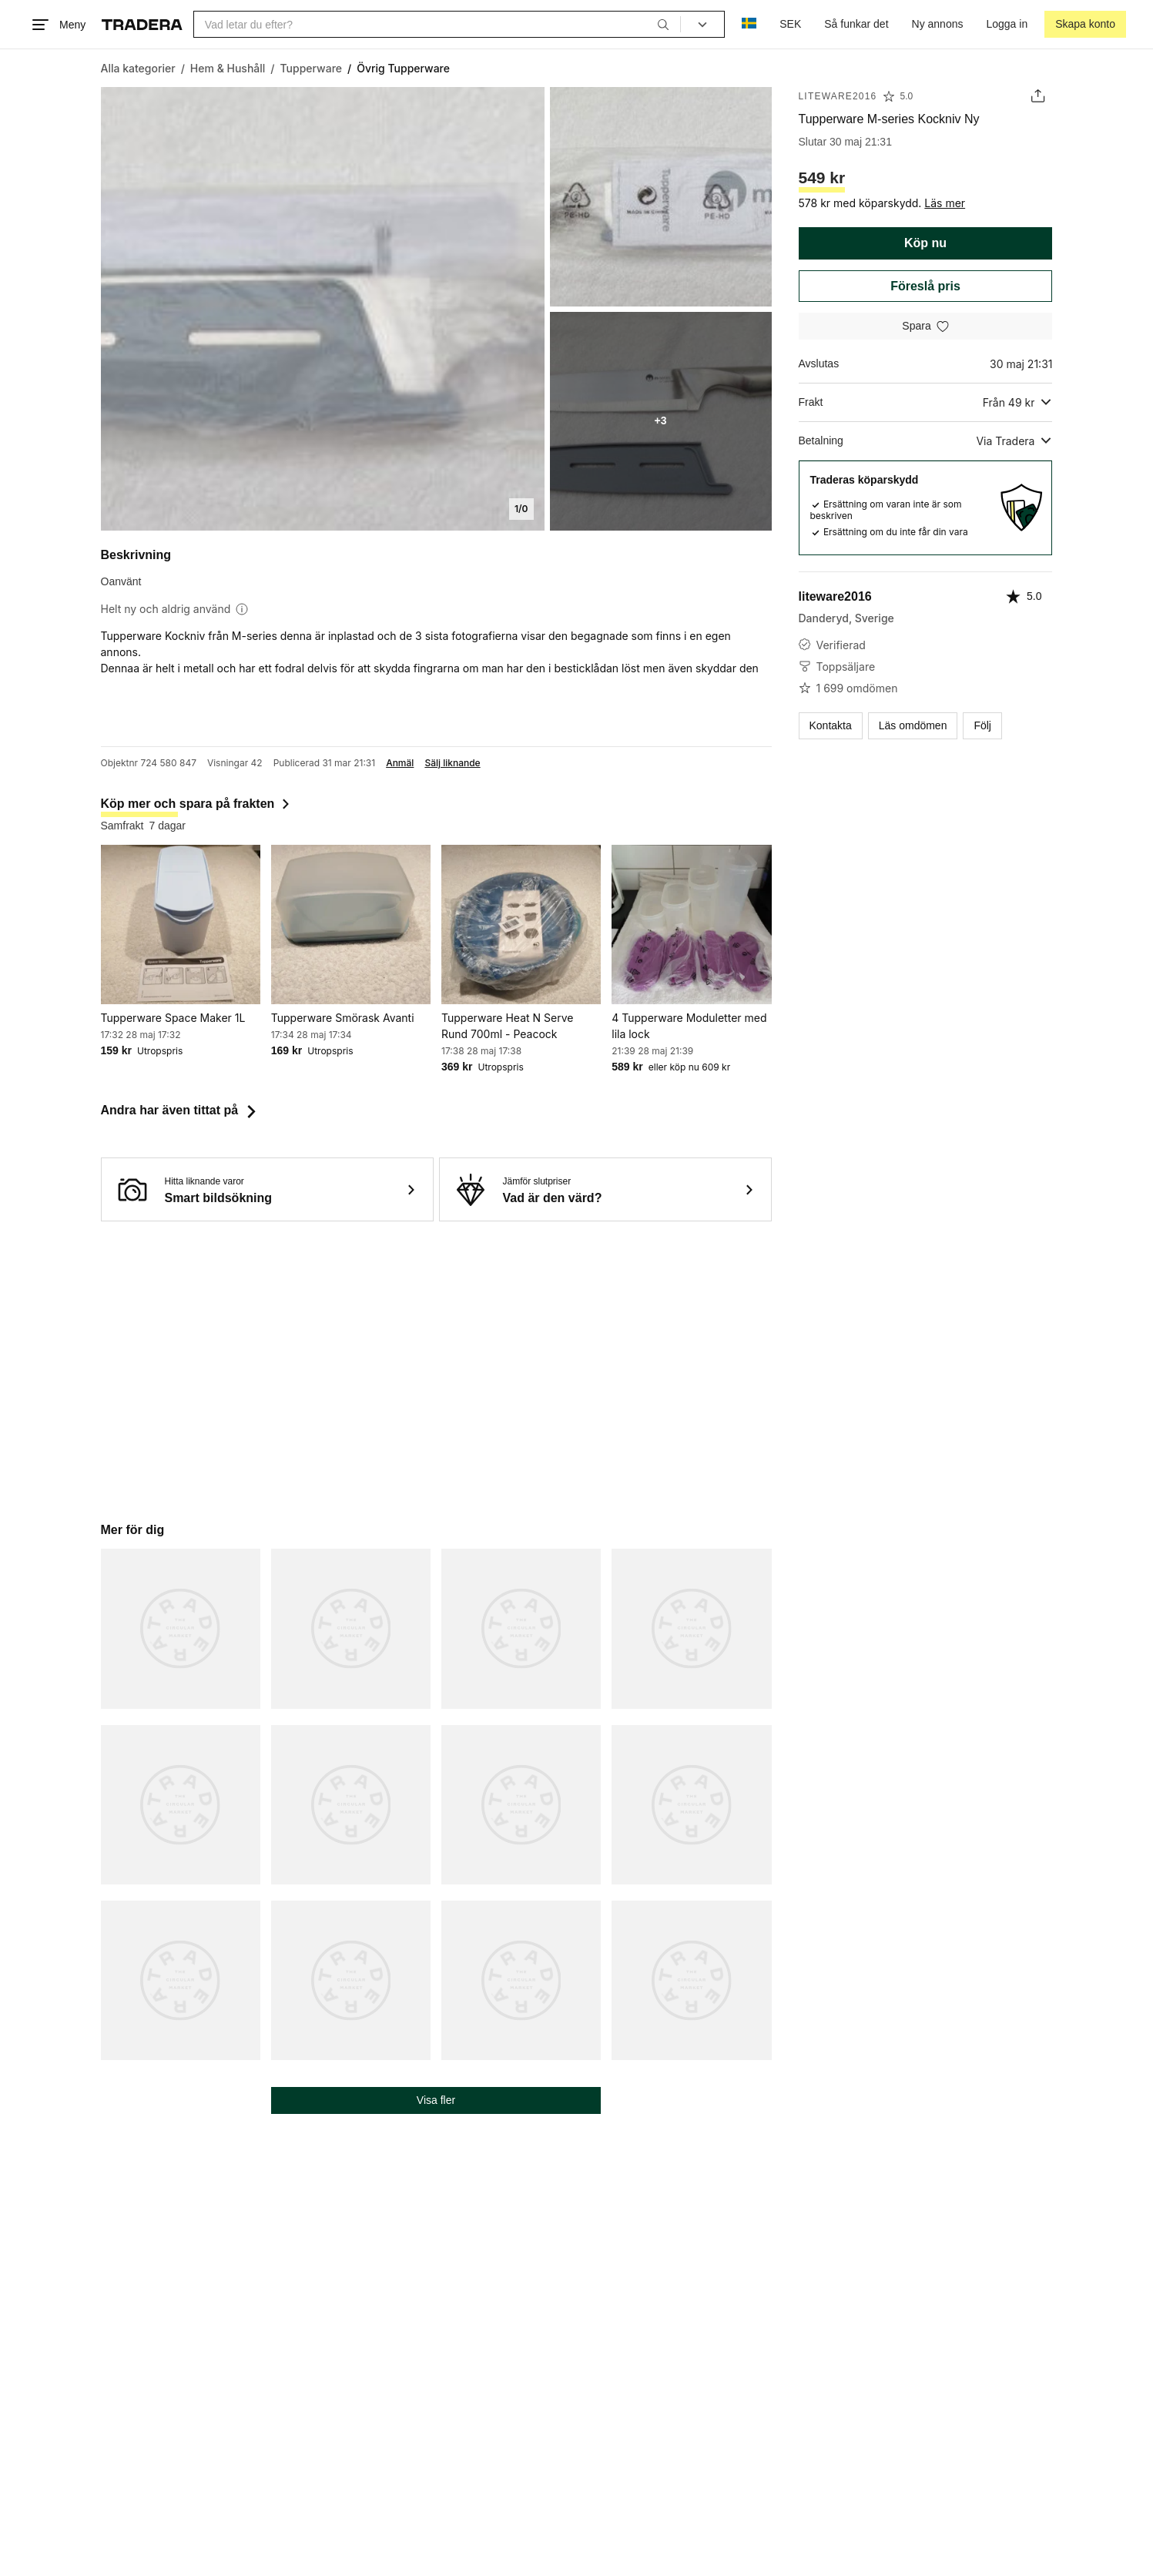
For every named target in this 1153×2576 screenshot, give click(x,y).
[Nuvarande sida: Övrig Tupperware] (403, 68)
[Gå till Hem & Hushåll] (228, 68)
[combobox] (437, 24)
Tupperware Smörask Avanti (342, 1017)
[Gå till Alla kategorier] (138, 68)
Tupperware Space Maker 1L (173, 1017)
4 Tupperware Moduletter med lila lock (689, 1025)
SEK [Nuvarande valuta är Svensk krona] (790, 24)
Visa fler (436, 2100)
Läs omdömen (913, 725)
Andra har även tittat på (180, 1110)
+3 (661, 420)
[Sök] (663, 24)
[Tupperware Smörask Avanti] (351, 924)
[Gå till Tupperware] (311, 68)
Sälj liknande (452, 763)
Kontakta (830, 725)
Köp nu (925, 243)
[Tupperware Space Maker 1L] (180, 924)
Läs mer (944, 202)
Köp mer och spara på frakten (197, 803)
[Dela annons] (1038, 96)
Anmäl (400, 763)
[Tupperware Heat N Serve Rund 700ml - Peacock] (521, 924)
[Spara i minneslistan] (926, 326)
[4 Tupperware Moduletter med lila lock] (691, 924)
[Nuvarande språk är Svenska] (749, 24)
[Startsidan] (142, 25)
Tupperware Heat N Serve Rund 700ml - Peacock (507, 1025)
